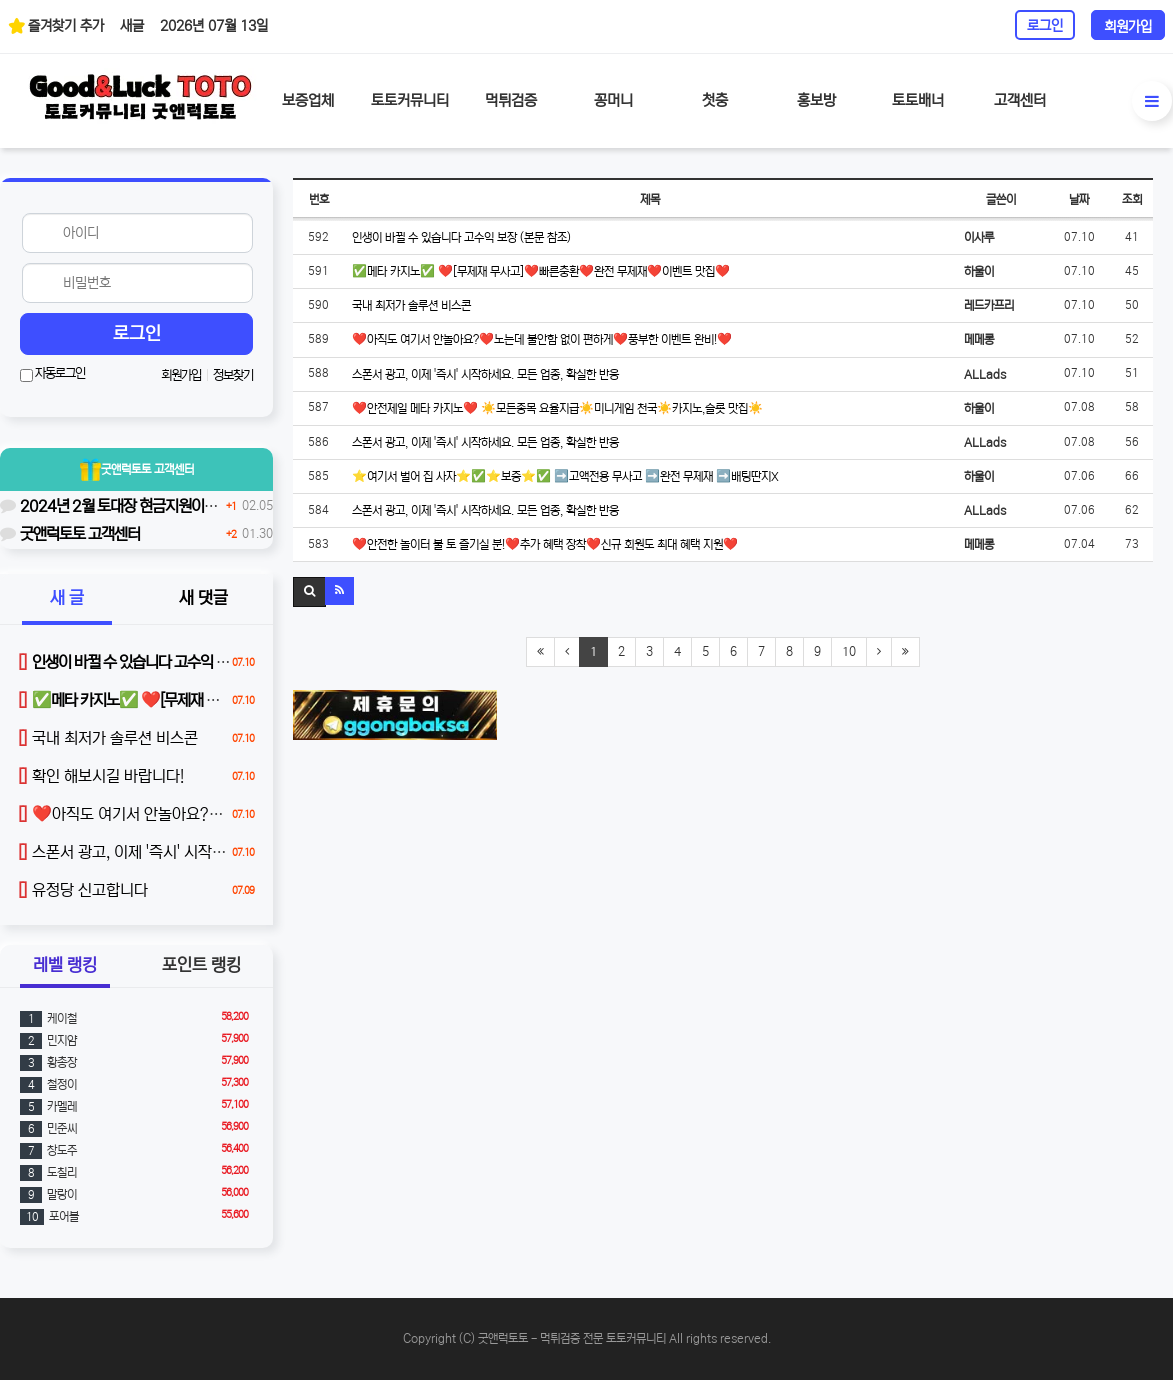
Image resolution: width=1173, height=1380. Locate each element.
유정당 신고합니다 (83, 890)
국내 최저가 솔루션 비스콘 (411, 305)
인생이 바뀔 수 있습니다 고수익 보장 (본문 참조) (461, 237)
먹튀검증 (511, 100)
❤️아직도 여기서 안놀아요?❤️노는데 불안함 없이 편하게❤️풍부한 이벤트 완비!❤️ (542, 339)
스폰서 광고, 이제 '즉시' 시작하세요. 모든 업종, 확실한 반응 (485, 374)
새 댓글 (203, 598)
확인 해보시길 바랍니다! (101, 776)
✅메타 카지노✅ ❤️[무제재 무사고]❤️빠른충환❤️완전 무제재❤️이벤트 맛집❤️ (541, 271)
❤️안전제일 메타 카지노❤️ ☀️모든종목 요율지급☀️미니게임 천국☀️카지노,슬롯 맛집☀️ (557, 408)
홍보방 (816, 100)
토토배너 (918, 100)
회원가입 (1128, 27)
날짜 (1079, 199)
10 (849, 651)
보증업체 (308, 100)
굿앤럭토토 (137, 469)
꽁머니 (613, 100)
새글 (132, 26)
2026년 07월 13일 (214, 26)
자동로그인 (52, 374)
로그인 (1045, 26)
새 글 (67, 598)
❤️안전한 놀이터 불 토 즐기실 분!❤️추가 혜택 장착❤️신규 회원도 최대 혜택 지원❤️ (545, 544)
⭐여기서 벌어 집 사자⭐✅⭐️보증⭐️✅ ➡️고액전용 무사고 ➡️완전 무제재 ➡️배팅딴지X (565, 476)
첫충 (715, 100)
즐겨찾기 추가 (56, 25)
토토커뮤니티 (410, 100)
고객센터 (1020, 100)
